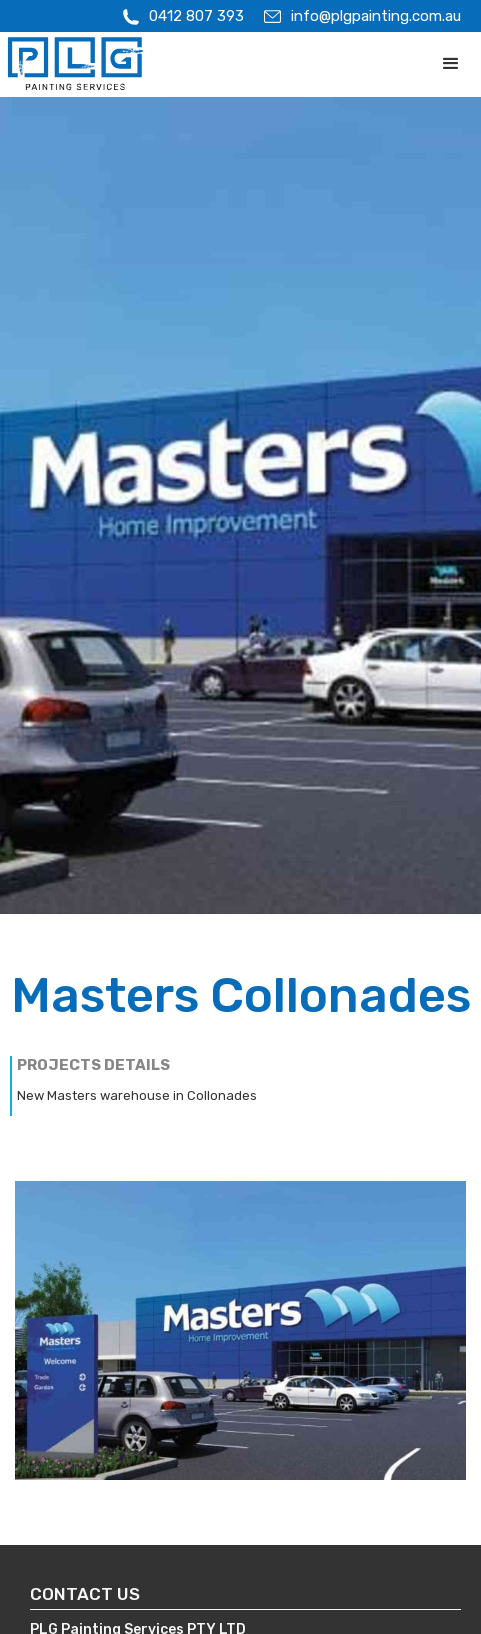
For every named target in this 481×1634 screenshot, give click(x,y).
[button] (451, 64)
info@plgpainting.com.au (376, 16)
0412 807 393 (196, 16)
